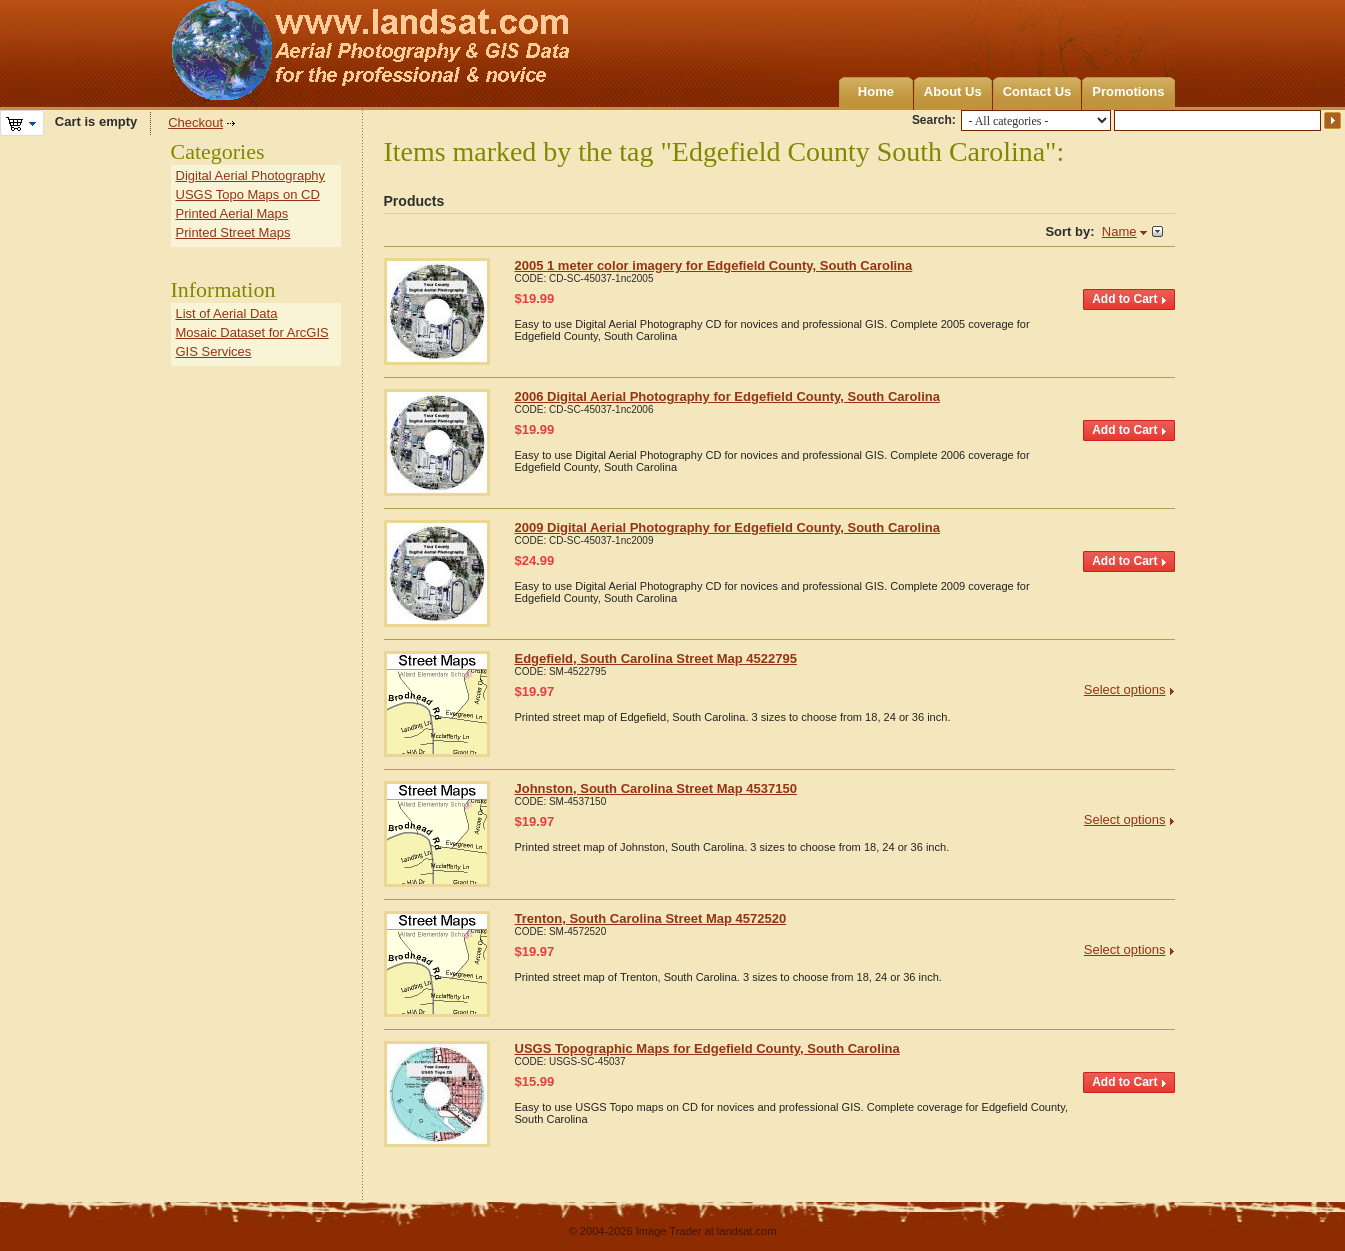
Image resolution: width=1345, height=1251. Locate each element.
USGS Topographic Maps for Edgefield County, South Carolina (707, 1048)
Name (1119, 231)
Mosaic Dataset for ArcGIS (252, 332)
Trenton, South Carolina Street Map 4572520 (651, 918)
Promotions (1128, 91)
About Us (953, 91)
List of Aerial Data (227, 313)
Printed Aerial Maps (232, 213)
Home (876, 91)
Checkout (195, 122)
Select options (1125, 689)
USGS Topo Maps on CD (248, 194)
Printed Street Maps (233, 232)
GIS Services (214, 351)
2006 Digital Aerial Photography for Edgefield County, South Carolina (727, 396)
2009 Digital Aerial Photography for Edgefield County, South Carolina (727, 527)
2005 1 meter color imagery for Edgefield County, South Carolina (714, 265)
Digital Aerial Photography (251, 175)
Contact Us (1037, 91)
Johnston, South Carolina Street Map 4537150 (656, 788)
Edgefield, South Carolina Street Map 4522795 (656, 658)
